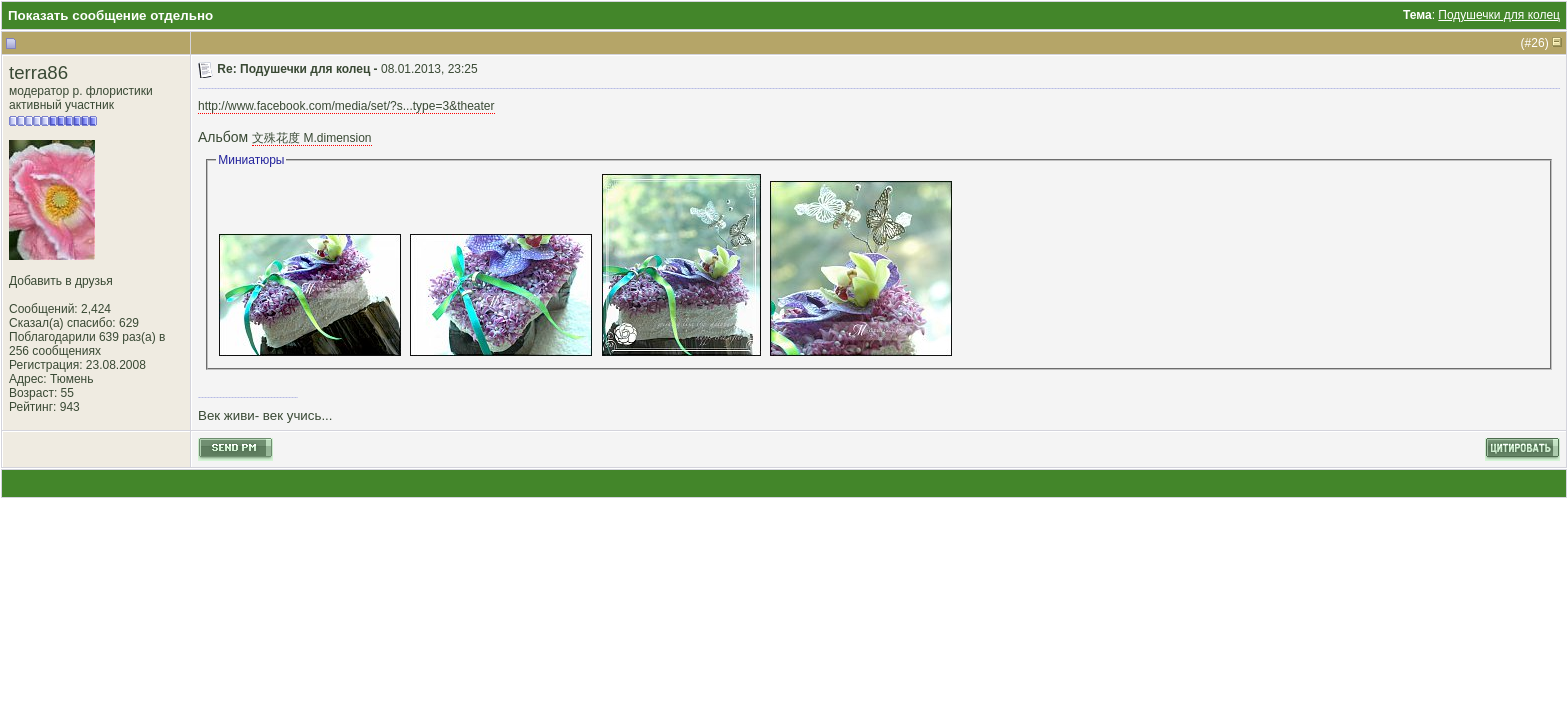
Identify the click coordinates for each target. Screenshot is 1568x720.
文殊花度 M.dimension (311, 138)
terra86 (38, 72)
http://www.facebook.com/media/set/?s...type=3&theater (346, 106)
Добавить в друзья (61, 281)
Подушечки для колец (1499, 15)
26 (1537, 43)
